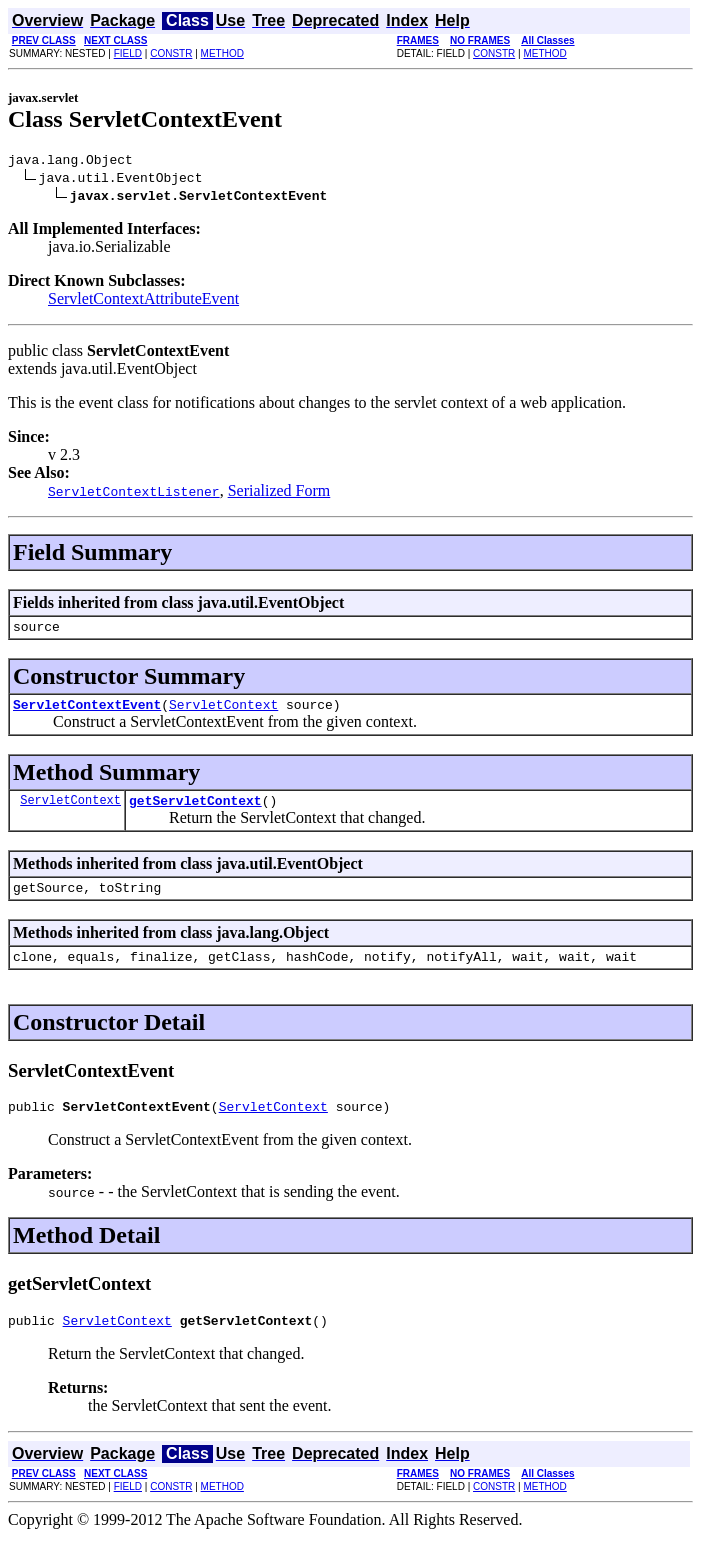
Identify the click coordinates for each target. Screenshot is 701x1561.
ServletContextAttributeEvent (143, 301)
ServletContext (223, 713)
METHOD (222, 53)
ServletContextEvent (87, 713)
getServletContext (195, 812)
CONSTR (171, 53)
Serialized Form (279, 493)
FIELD (128, 53)
